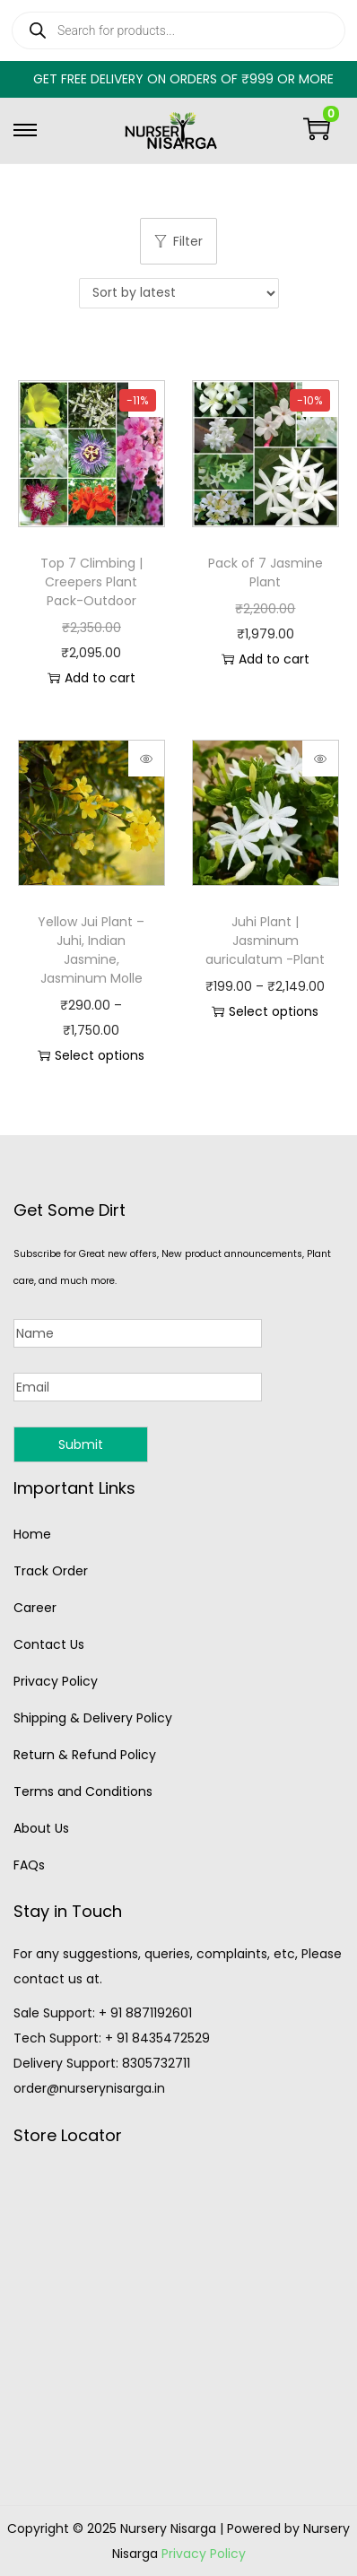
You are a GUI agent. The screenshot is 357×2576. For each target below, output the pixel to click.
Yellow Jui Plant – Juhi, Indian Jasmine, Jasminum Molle (91, 950)
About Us (41, 1828)
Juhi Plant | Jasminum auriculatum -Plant (265, 940)
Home (32, 1534)
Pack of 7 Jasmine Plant (265, 572)
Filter (178, 241)
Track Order (50, 1571)
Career (35, 1608)
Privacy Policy (55, 1681)
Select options (91, 1055)
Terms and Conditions (82, 1791)
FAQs (29, 1865)
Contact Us (48, 1644)
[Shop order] (179, 293)
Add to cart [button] (91, 678)
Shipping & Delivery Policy (92, 1718)
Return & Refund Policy (84, 1755)
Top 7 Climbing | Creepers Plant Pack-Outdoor (91, 582)
